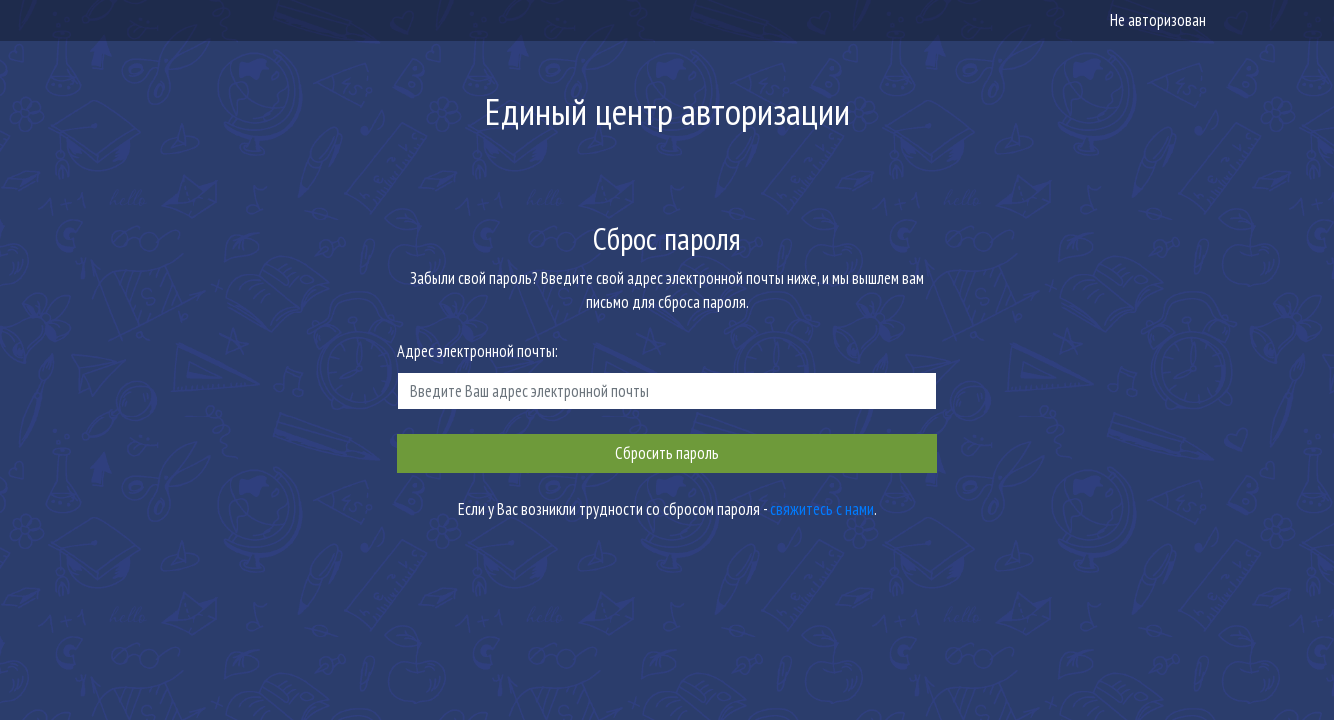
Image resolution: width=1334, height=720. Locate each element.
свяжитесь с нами (822, 509)
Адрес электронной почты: (477, 351)
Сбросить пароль (667, 453)
